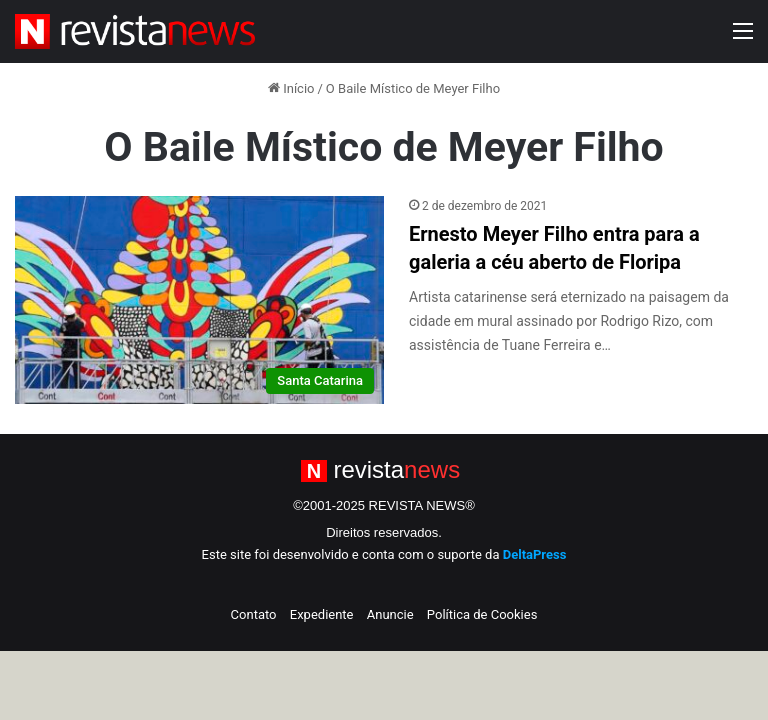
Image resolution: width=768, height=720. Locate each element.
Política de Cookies (482, 614)
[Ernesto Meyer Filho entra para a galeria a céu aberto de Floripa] (199, 300)
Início (291, 88)
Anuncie (390, 614)
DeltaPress (535, 554)
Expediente (322, 614)
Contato (254, 614)
